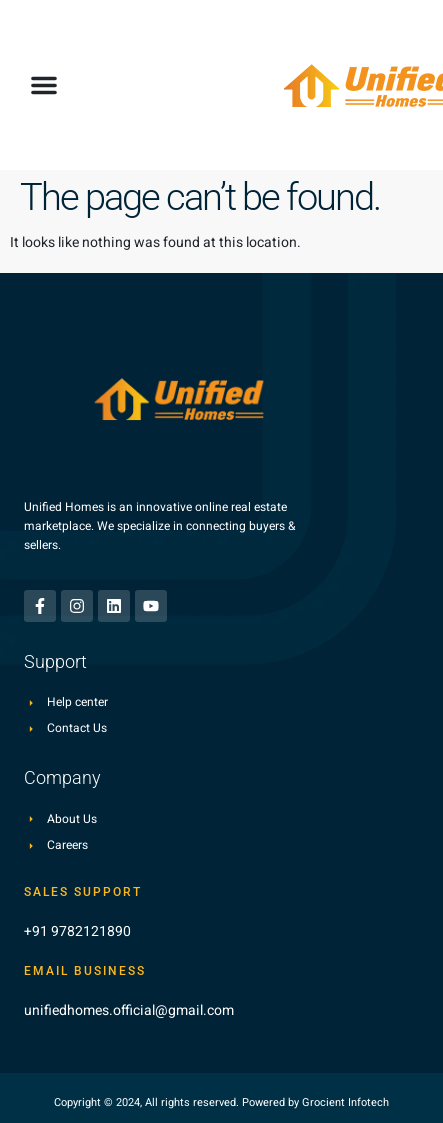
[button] (44, 85)
